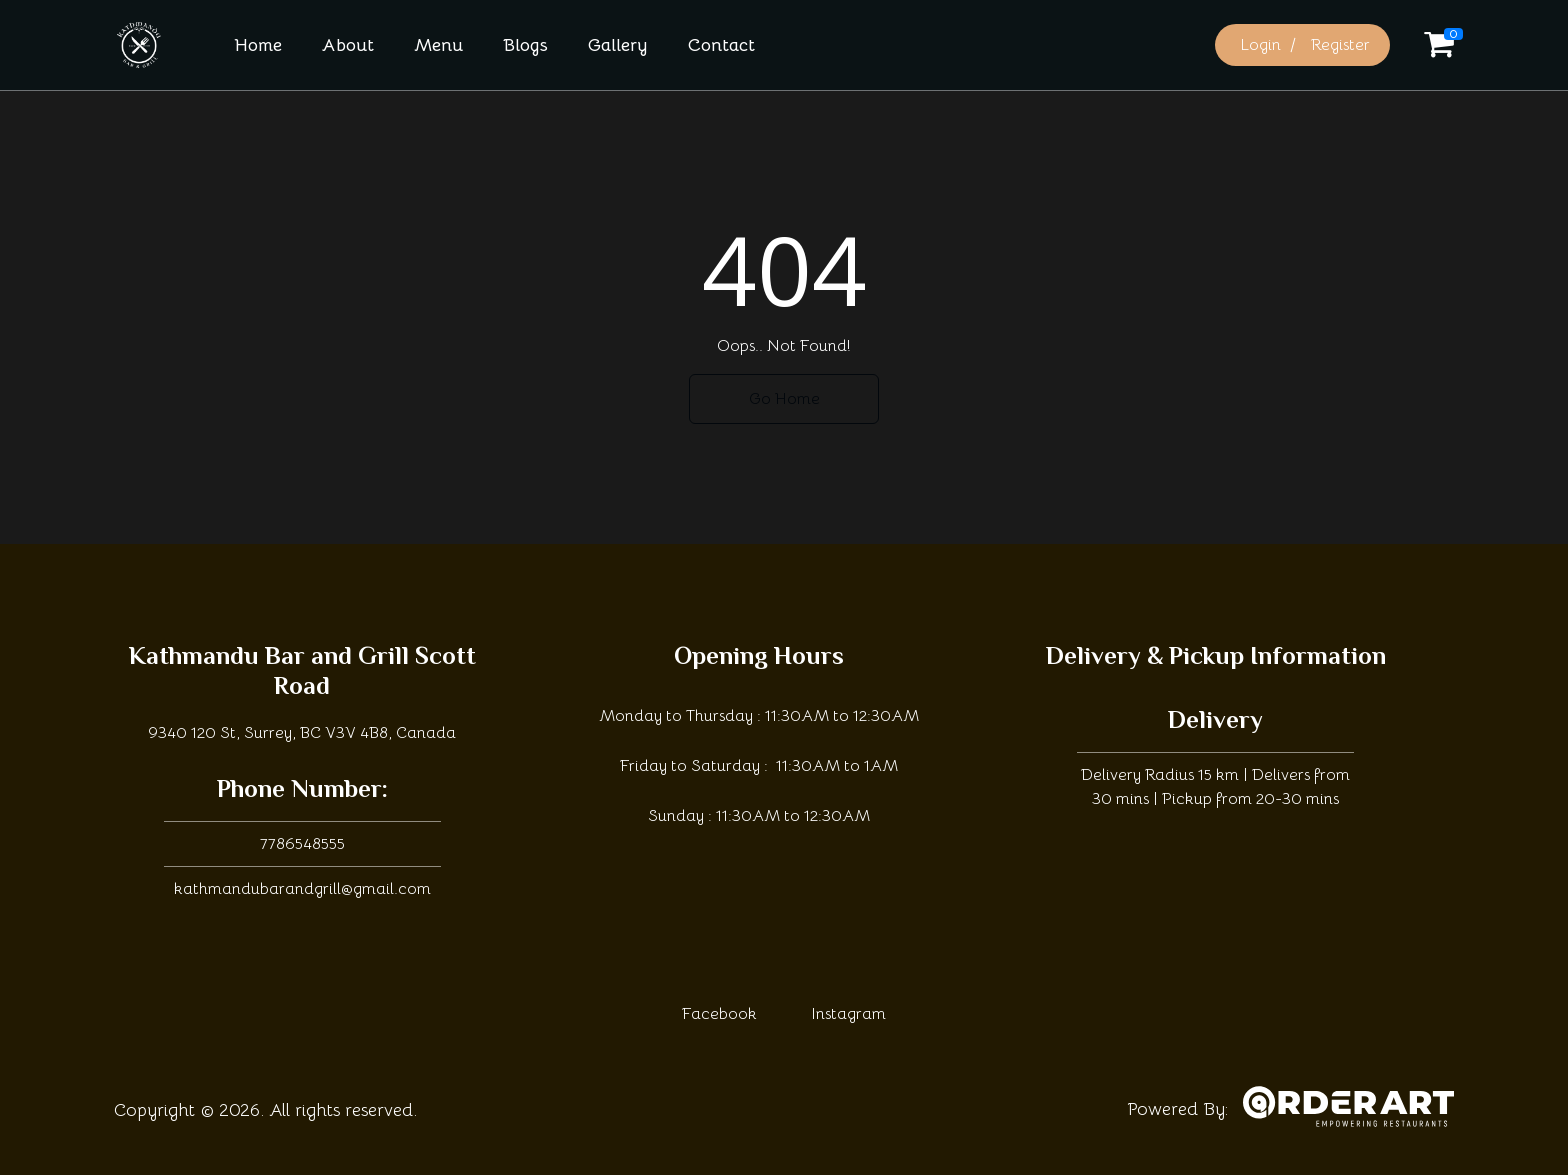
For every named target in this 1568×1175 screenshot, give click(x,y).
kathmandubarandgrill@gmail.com (302, 889)
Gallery (618, 45)
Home (258, 45)
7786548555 (302, 844)
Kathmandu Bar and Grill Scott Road (302, 673)
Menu (438, 45)
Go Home (784, 399)
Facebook (719, 1014)
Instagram (848, 1014)
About (348, 45)
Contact (721, 45)
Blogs (525, 45)
